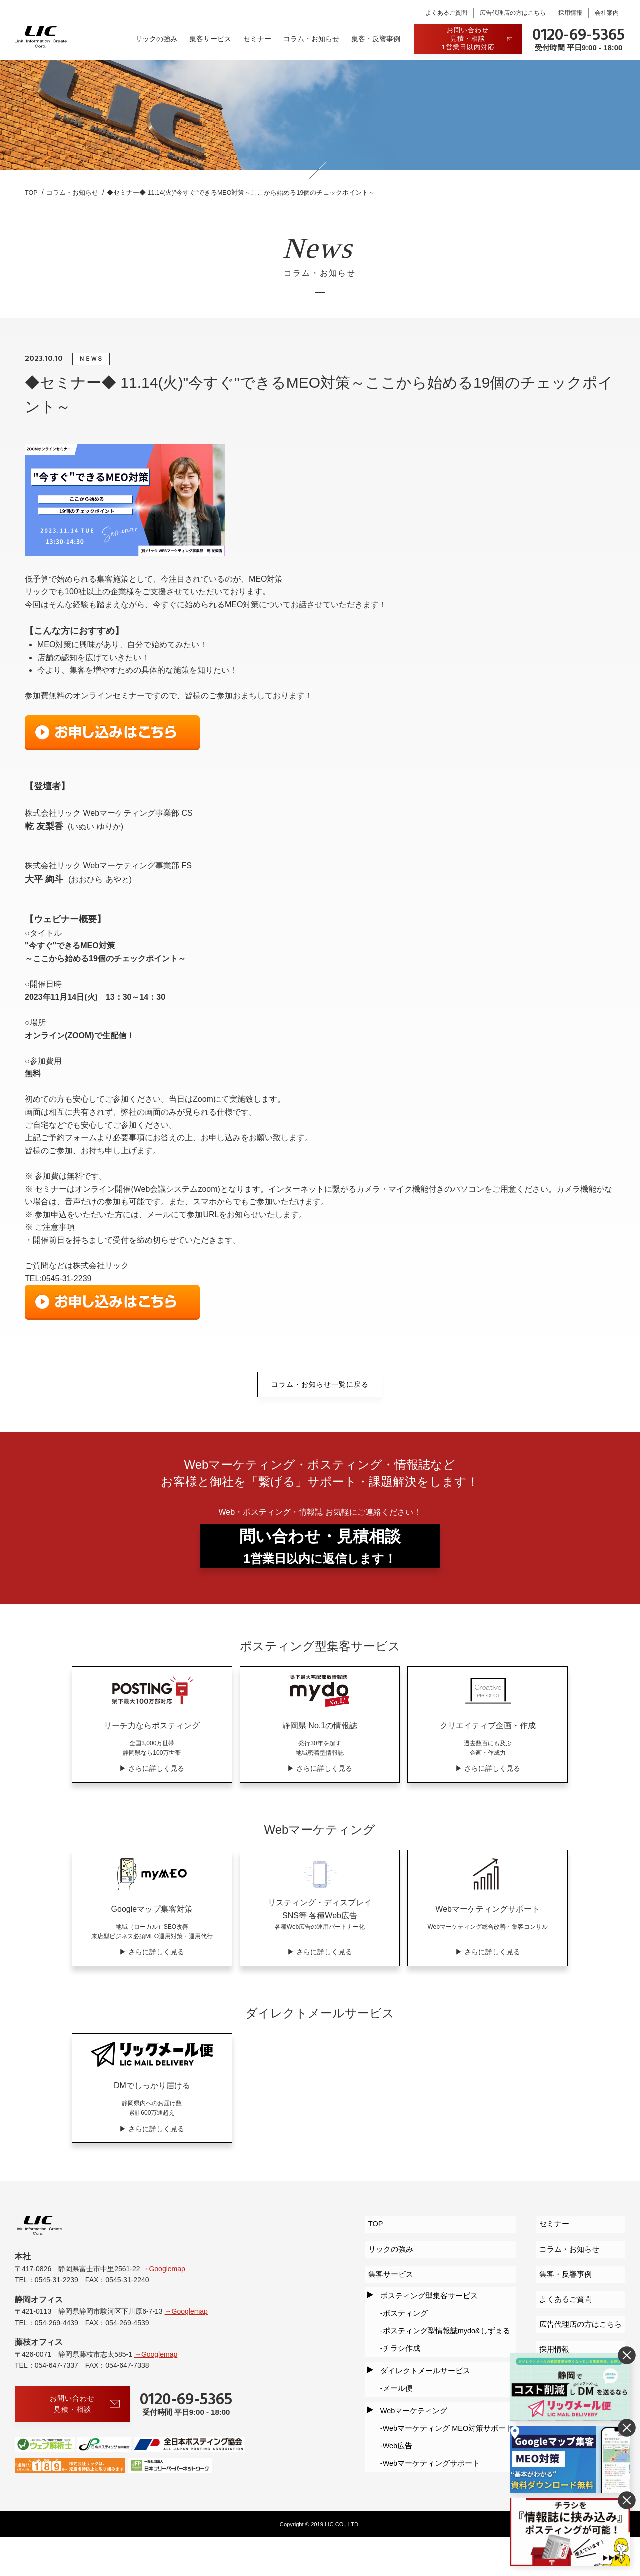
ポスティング (400, 2324)
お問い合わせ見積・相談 (85, 2441)
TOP (370, 2253)
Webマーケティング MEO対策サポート (447, 2410)
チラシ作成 (396, 2349)
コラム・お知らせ (312, 39)
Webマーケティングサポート (428, 2436)
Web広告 (392, 2423)
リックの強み (157, 39)
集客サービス (211, 39)
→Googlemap (163, 2306)
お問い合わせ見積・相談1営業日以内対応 (477, 38)
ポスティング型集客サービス (426, 2311)
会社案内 (607, 12)
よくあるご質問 (447, 12)
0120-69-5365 (578, 35)
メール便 (392, 2380)
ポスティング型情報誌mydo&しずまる (445, 2336)
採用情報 (570, 12)
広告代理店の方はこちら (513, 12)
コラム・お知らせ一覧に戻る (320, 1385)
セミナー (258, 39)
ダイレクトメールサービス (422, 2367)
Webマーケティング (410, 2398)
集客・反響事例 (376, 39)
